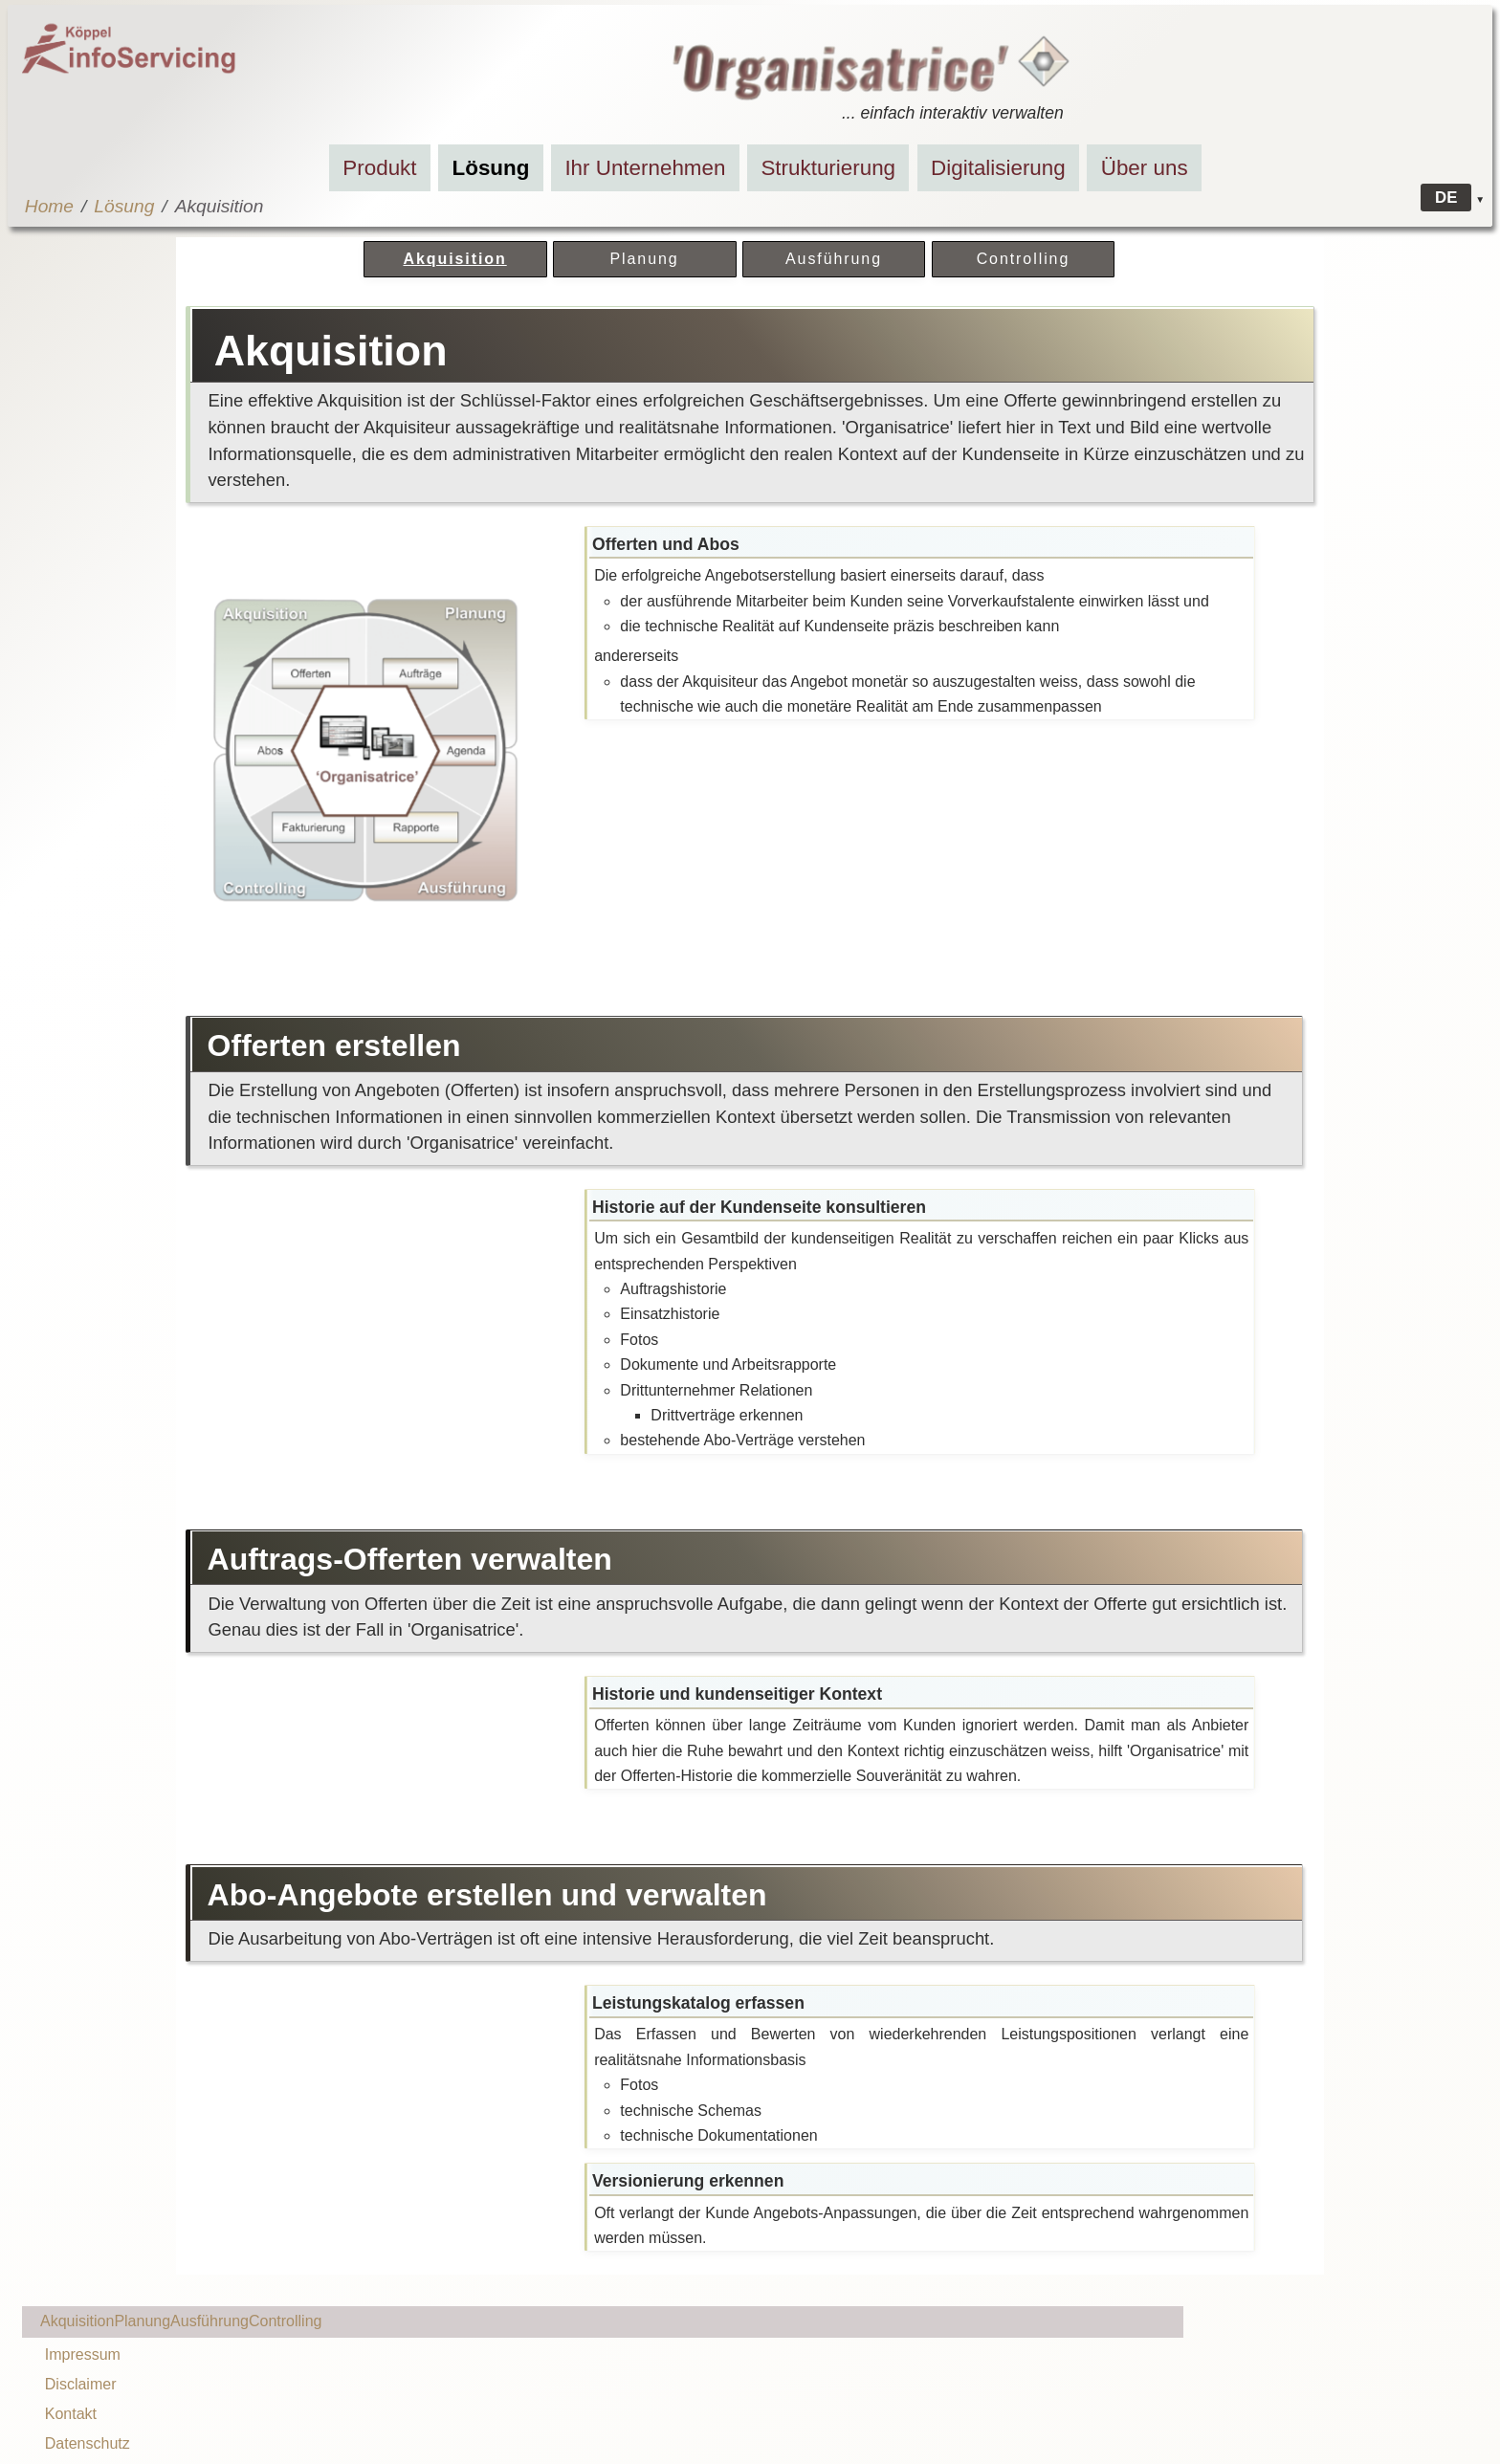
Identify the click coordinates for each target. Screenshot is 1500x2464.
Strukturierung (828, 168)
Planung (643, 259)
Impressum (83, 2354)
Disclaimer (81, 2384)
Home (49, 206)
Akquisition (454, 259)
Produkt (379, 168)
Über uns (1144, 168)
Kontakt (71, 2414)
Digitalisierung (998, 168)
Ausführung (833, 259)
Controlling (1023, 259)
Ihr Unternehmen (644, 168)
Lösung (491, 168)
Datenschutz (87, 2443)
